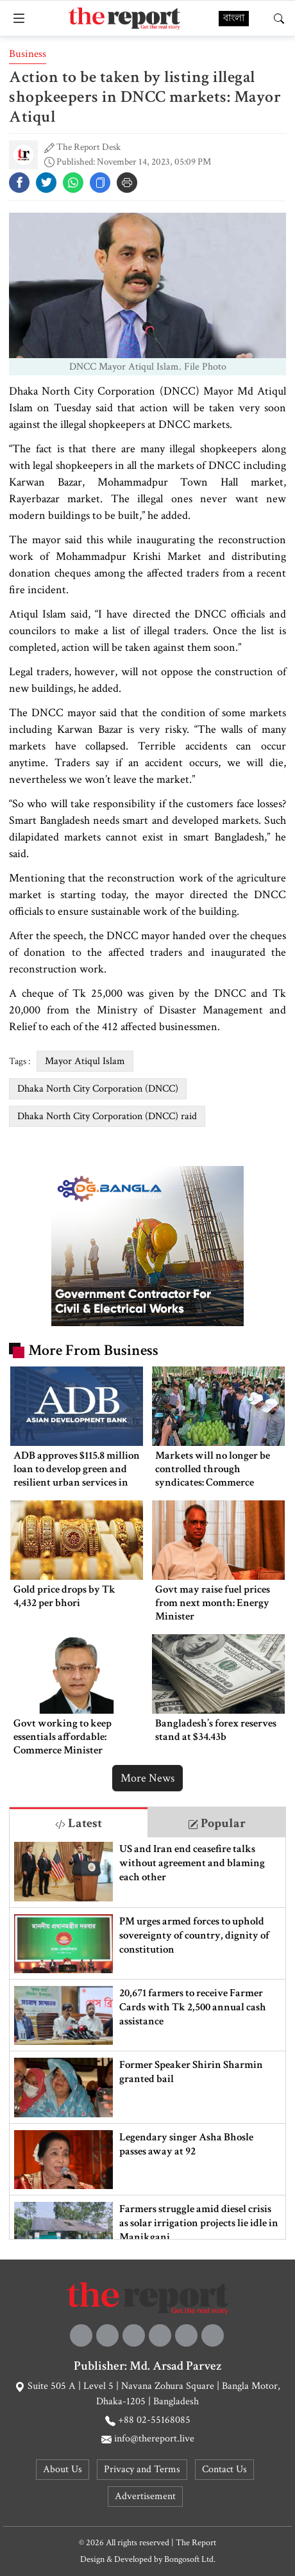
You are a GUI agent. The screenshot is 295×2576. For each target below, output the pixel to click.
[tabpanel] (147, 2038)
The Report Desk (88, 147)
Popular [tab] (217, 1823)
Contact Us (224, 2469)
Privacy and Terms (142, 2469)
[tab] (79, 1822)
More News (147, 1778)
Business (27, 54)
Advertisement (145, 2496)
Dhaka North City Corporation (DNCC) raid (107, 1116)
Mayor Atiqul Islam (85, 1061)
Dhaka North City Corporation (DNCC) (97, 1088)
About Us (62, 2469)
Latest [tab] (78, 1823)
